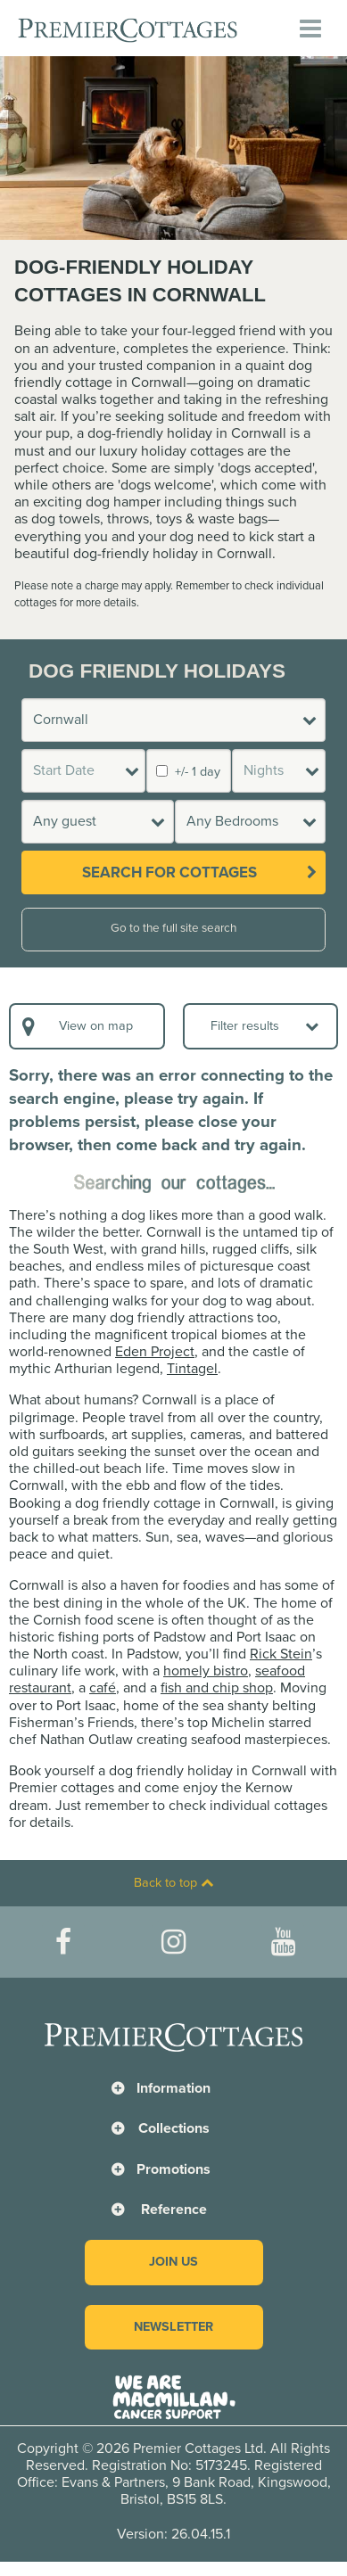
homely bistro (205, 1671)
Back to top (173, 1882)
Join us (173, 2261)
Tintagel (192, 1369)
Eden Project (154, 1352)
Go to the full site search (173, 928)
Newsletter (173, 2326)
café (102, 1688)
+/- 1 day (188, 771)
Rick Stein (281, 1654)
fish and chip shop (217, 1688)
